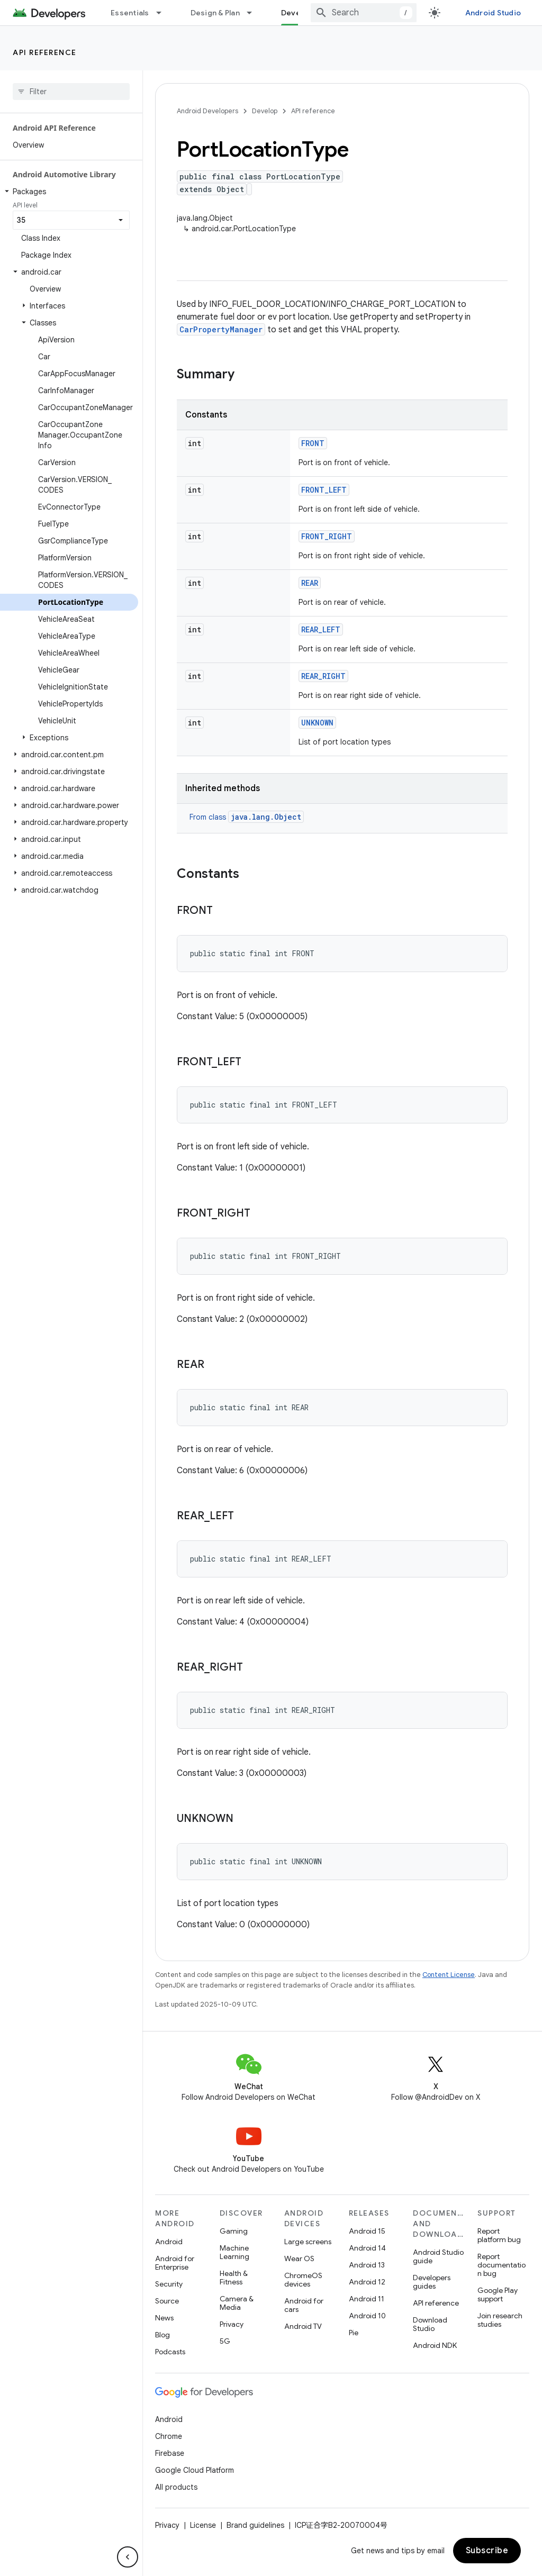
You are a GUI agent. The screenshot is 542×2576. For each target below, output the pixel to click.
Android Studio (493, 12)
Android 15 (367, 2231)
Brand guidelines (255, 2525)
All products (176, 2487)
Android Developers (207, 110)
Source (167, 2301)
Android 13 (367, 2265)
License (203, 2525)
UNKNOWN (317, 723)
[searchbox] (71, 91)
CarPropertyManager (221, 329)
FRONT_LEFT (324, 490)
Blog (162, 2334)
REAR (309, 583)
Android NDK (435, 2345)
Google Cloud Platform (194, 2470)
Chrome (168, 2436)
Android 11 (366, 2298)
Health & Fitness (234, 2278)
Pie (353, 2332)
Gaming (234, 2231)
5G (225, 2341)
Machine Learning (234, 2252)
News (164, 2318)
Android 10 (367, 2315)
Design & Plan (215, 12)
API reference (45, 52)
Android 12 (367, 2282)
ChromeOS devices (303, 2280)
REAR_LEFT (320, 629)
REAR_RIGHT (323, 676)
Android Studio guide (438, 2256)
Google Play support (497, 2294)
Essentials (130, 12)
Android (169, 2241)
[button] (69, 191)
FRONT (312, 443)
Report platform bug (499, 2235)
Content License (448, 1974)
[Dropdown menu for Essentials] (163, 12)
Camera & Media (237, 2303)
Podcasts (170, 2351)
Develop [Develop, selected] (296, 12)
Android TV (303, 2326)
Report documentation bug (501, 2265)
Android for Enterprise (174, 2263)
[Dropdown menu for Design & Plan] (254, 12)
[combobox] (364, 12)
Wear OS (299, 2258)
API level (25, 205)
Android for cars (303, 2305)
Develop (264, 110)
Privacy (231, 2324)
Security (169, 2284)
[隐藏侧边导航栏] (127, 2557)
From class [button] (246, 817)
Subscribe (487, 2550)
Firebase (169, 2453)
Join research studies (499, 2320)
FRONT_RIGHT (326, 536)
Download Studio (430, 2324)
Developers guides (431, 2282)
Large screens (307, 2241)
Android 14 (367, 2248)
